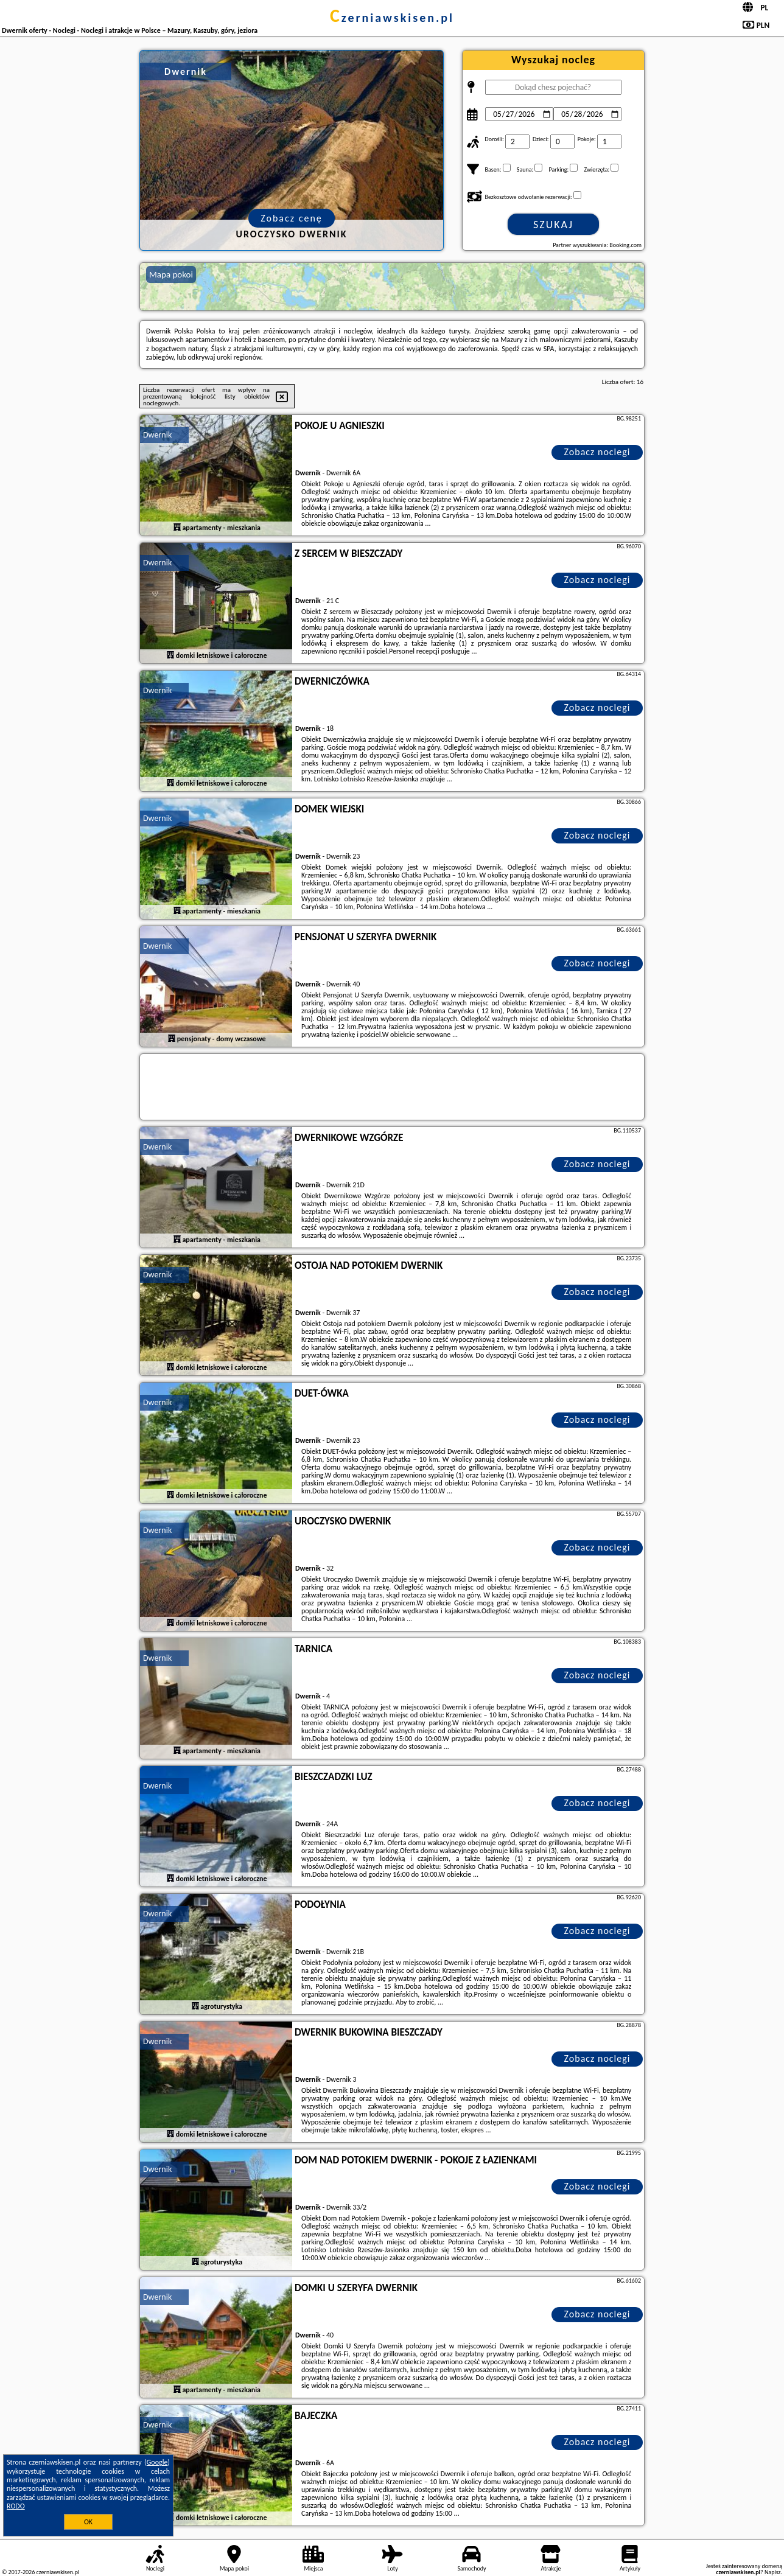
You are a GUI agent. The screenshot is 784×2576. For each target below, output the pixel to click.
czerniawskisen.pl (392, 17)
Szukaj (553, 224)
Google (157, 2462)
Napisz (773, 2572)
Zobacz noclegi (597, 452)
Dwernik (157, 435)
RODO (16, 2506)
